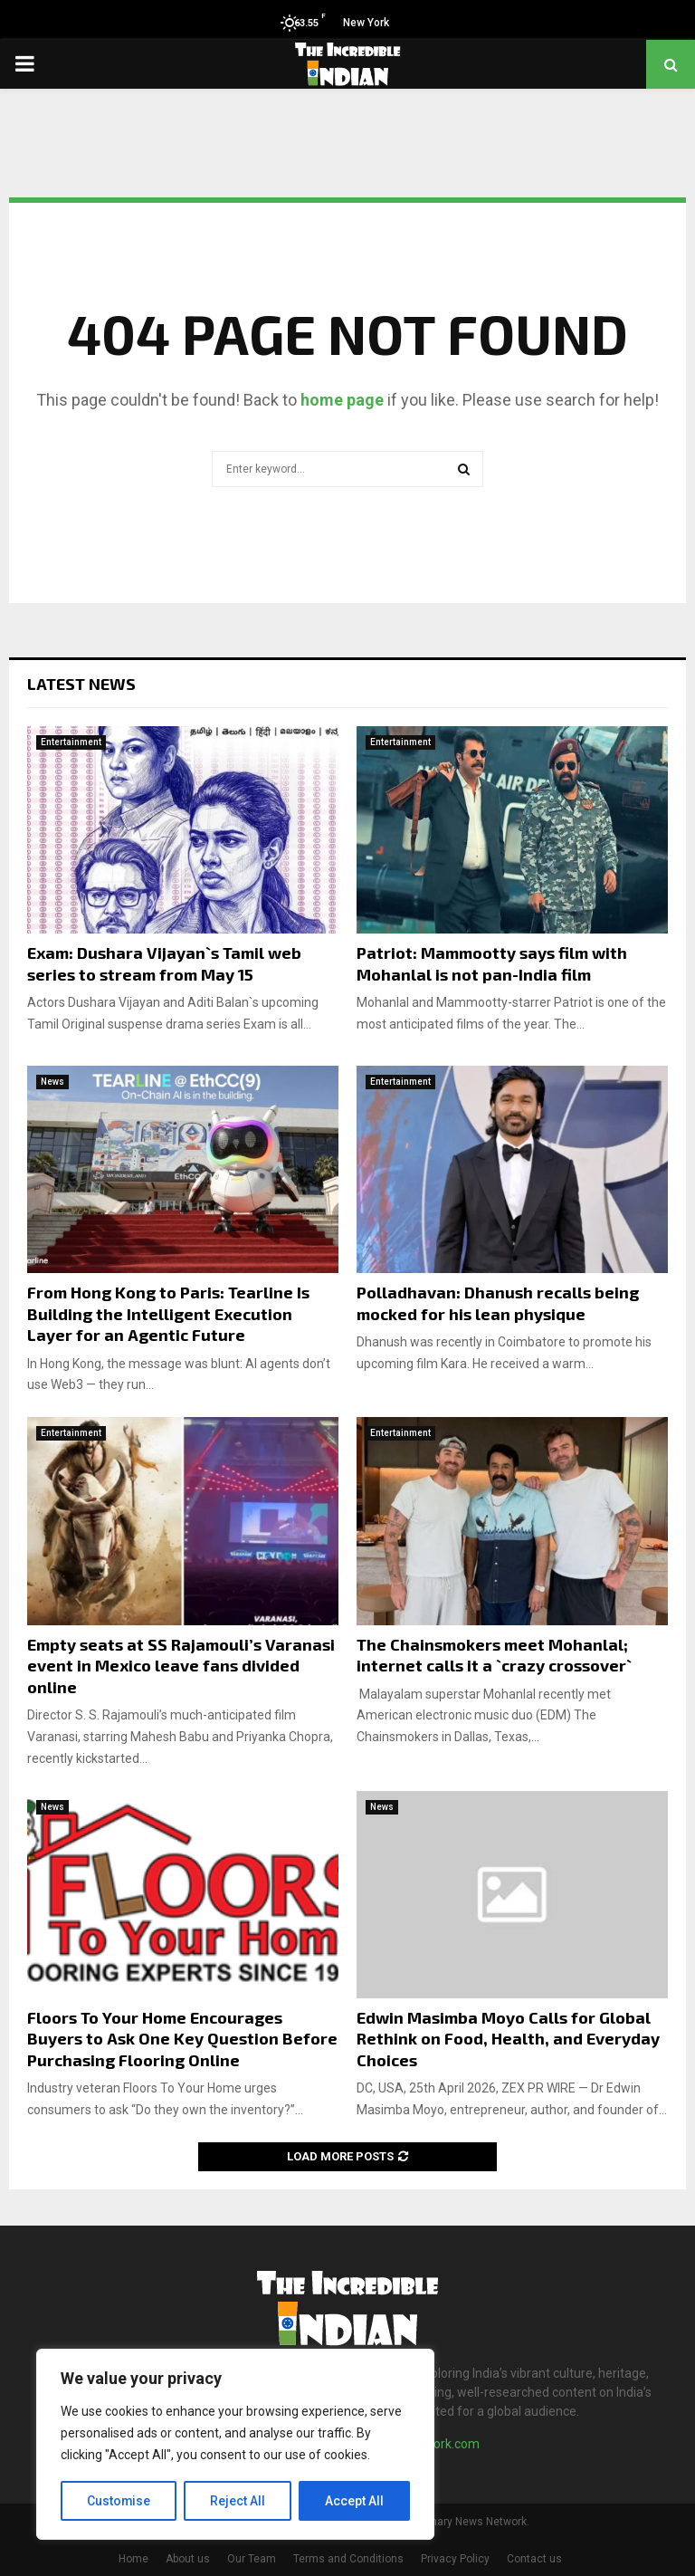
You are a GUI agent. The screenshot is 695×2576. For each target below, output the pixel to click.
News (52, 1082)
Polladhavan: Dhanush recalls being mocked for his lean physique (498, 1302)
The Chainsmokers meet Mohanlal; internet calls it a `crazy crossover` (494, 1654)
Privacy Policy (455, 2558)
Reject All (238, 2501)
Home (133, 2558)
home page (342, 399)
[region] (235, 2445)
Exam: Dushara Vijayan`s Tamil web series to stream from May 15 (164, 963)
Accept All (354, 2501)
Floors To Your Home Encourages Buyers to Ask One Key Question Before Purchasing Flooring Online (182, 2038)
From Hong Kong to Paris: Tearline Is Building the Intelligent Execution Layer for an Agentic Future (168, 1313)
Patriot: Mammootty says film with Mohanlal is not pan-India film (492, 963)
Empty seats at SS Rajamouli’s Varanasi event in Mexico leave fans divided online (181, 1665)
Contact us (534, 2558)
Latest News (81, 684)
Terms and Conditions (348, 2558)
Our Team (251, 2558)
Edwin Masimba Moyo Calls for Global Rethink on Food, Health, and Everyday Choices (508, 2038)
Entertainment (71, 742)
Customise (119, 2501)
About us (188, 2558)
